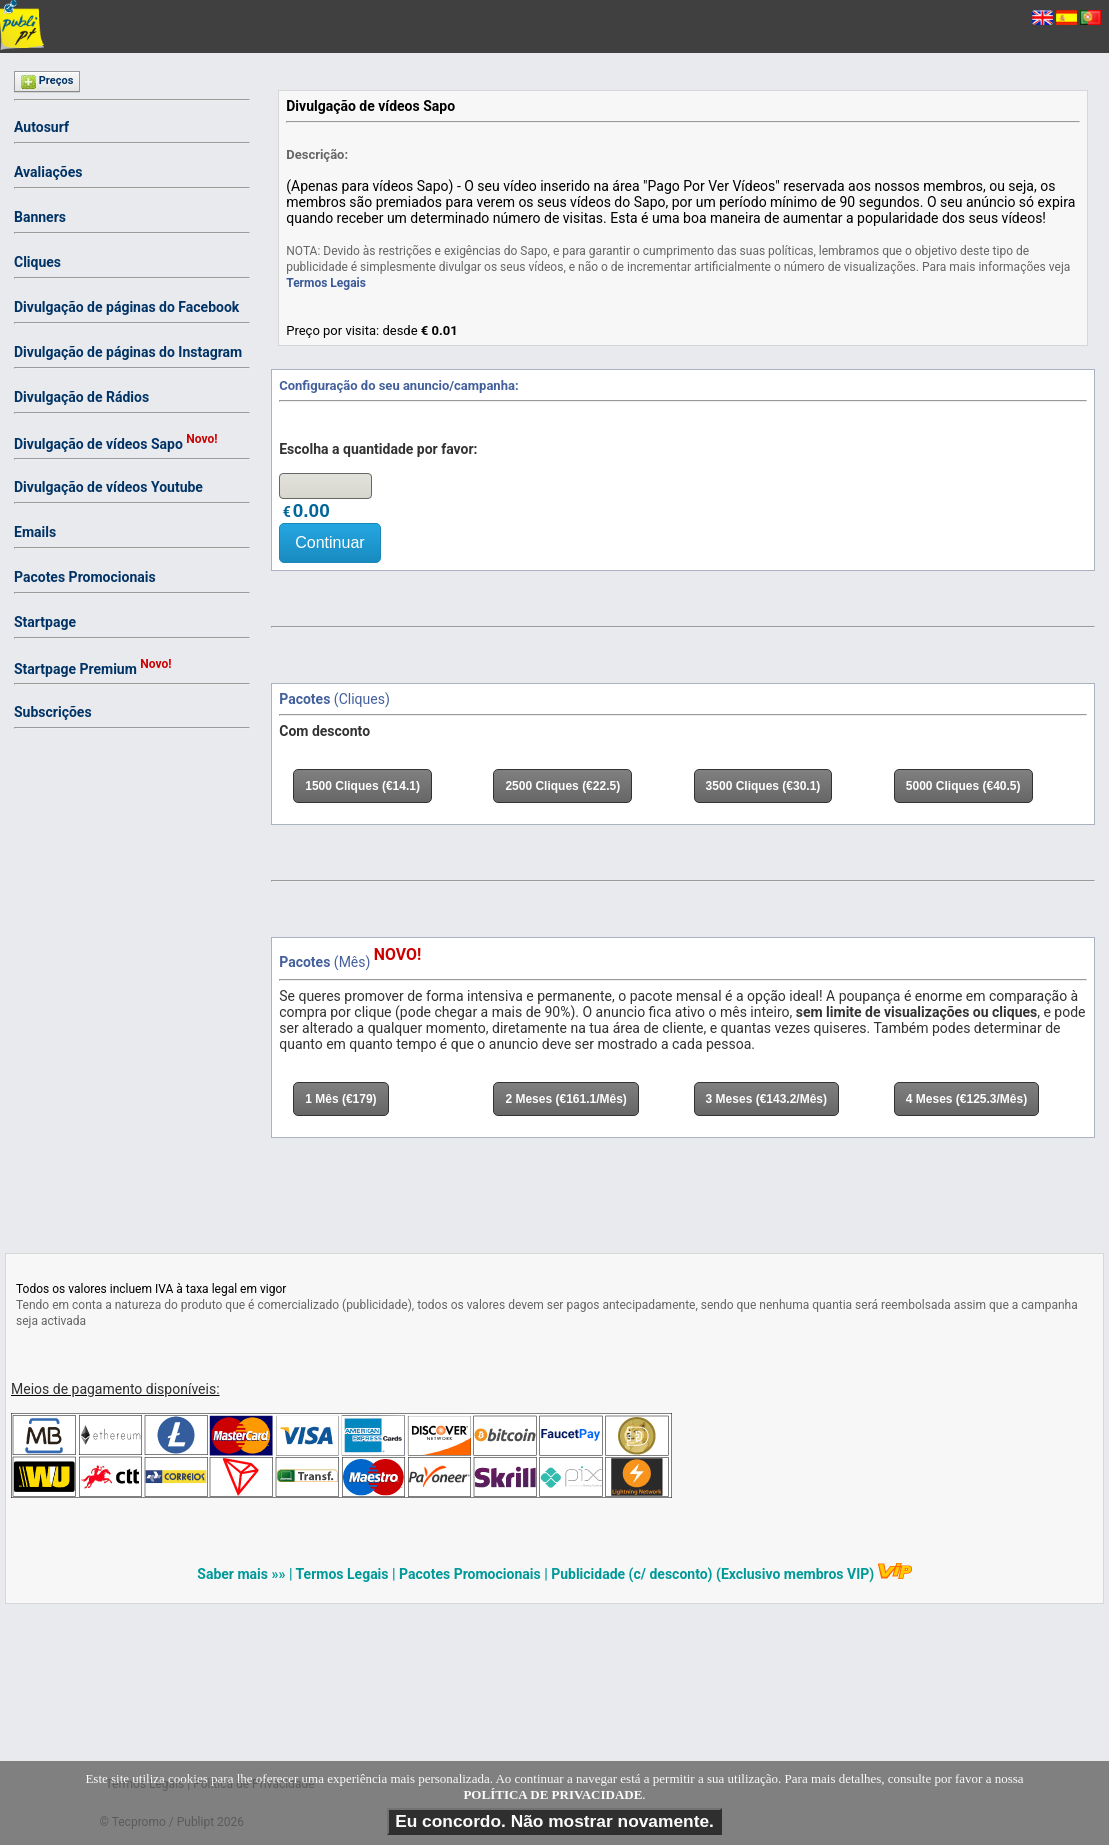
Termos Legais (326, 283)
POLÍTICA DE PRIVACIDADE (552, 1795)
